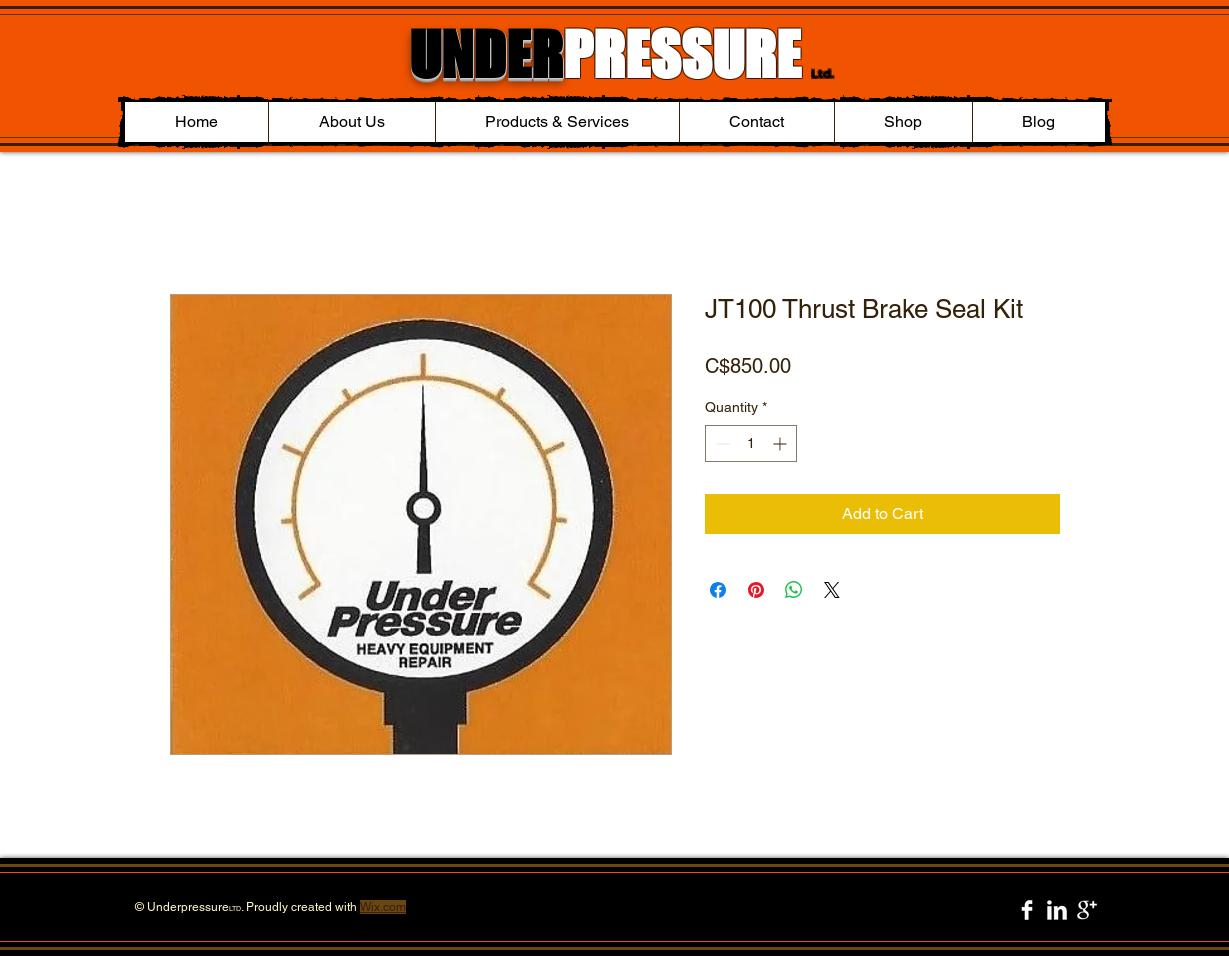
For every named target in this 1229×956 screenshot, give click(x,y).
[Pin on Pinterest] (756, 590)
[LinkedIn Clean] (1057, 910)
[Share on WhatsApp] (794, 590)
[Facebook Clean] (1027, 910)
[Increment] (781, 443)
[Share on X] (832, 590)
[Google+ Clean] (1087, 910)
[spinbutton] (751, 443)
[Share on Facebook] (718, 590)
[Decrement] (720, 443)
